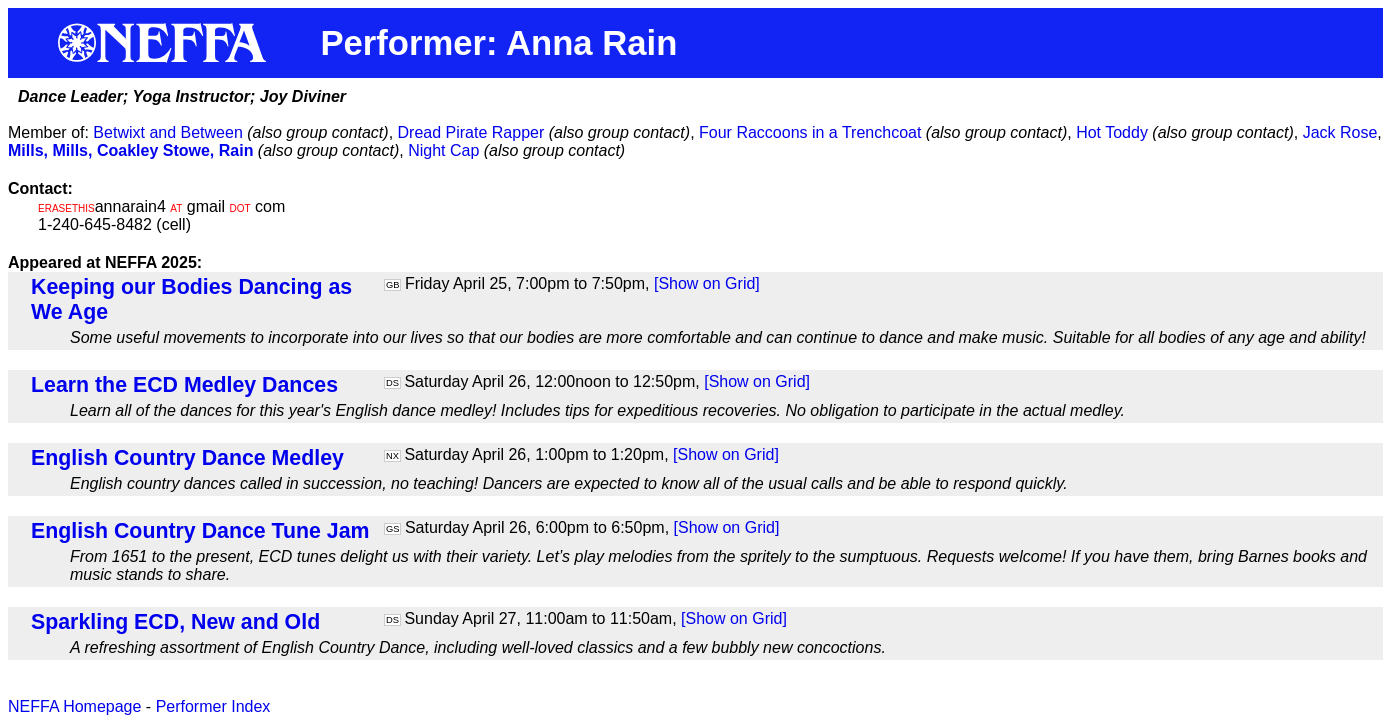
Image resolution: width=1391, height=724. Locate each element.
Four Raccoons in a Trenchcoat (810, 132)
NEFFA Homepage (74, 706)
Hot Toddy (1112, 132)
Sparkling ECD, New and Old (175, 622)
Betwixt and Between (167, 132)
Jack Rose (1340, 132)
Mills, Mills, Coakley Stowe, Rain (130, 150)
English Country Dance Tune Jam (200, 531)
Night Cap (443, 150)
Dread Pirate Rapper (471, 132)
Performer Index (213, 706)
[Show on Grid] (707, 283)
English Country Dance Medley (187, 458)
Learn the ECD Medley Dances (184, 385)
